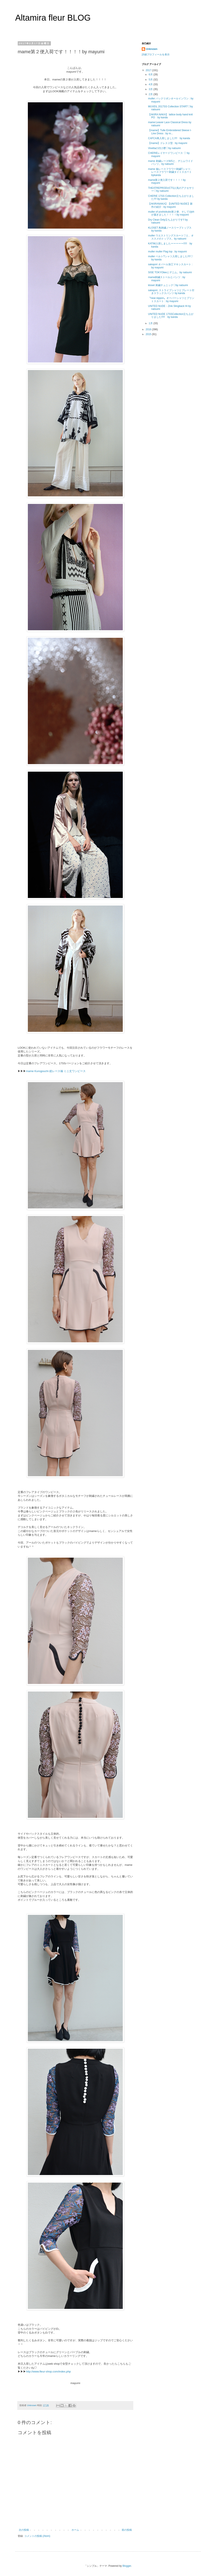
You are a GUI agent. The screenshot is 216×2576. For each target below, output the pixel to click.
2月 (151, 94)
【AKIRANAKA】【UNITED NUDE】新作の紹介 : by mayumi (170, 205)
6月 (151, 74)
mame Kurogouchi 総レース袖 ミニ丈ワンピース (56, 1071)
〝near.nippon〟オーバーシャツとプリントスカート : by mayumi (171, 299)
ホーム (75, 2529)
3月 (151, 89)
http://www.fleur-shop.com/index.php (48, 2371)
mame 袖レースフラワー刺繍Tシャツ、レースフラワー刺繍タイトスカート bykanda (170, 172)
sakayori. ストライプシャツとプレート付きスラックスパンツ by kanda (171, 292)
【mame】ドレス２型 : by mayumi (167, 143)
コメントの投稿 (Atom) (37, 2536)
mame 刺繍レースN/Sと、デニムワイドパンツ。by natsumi (170, 162)
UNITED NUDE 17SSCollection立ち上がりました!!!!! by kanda (170, 315)
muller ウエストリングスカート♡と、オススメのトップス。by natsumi (171, 237)
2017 (149, 70)
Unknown (151, 49)
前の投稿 (127, 2529)
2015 (149, 334)
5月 (151, 79)
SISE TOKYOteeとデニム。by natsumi (170, 272)
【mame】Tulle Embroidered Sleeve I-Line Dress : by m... (170, 132)
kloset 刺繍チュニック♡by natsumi (168, 285)
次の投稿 (24, 2529)
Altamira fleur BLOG (53, 17)
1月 (151, 323)
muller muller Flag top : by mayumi (167, 251)
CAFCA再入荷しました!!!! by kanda (169, 138)
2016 (149, 329)
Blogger (127, 2565)
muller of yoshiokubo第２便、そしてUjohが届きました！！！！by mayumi (171, 213)
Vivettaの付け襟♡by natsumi (164, 148)
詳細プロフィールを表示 (156, 54)
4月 (151, 84)
